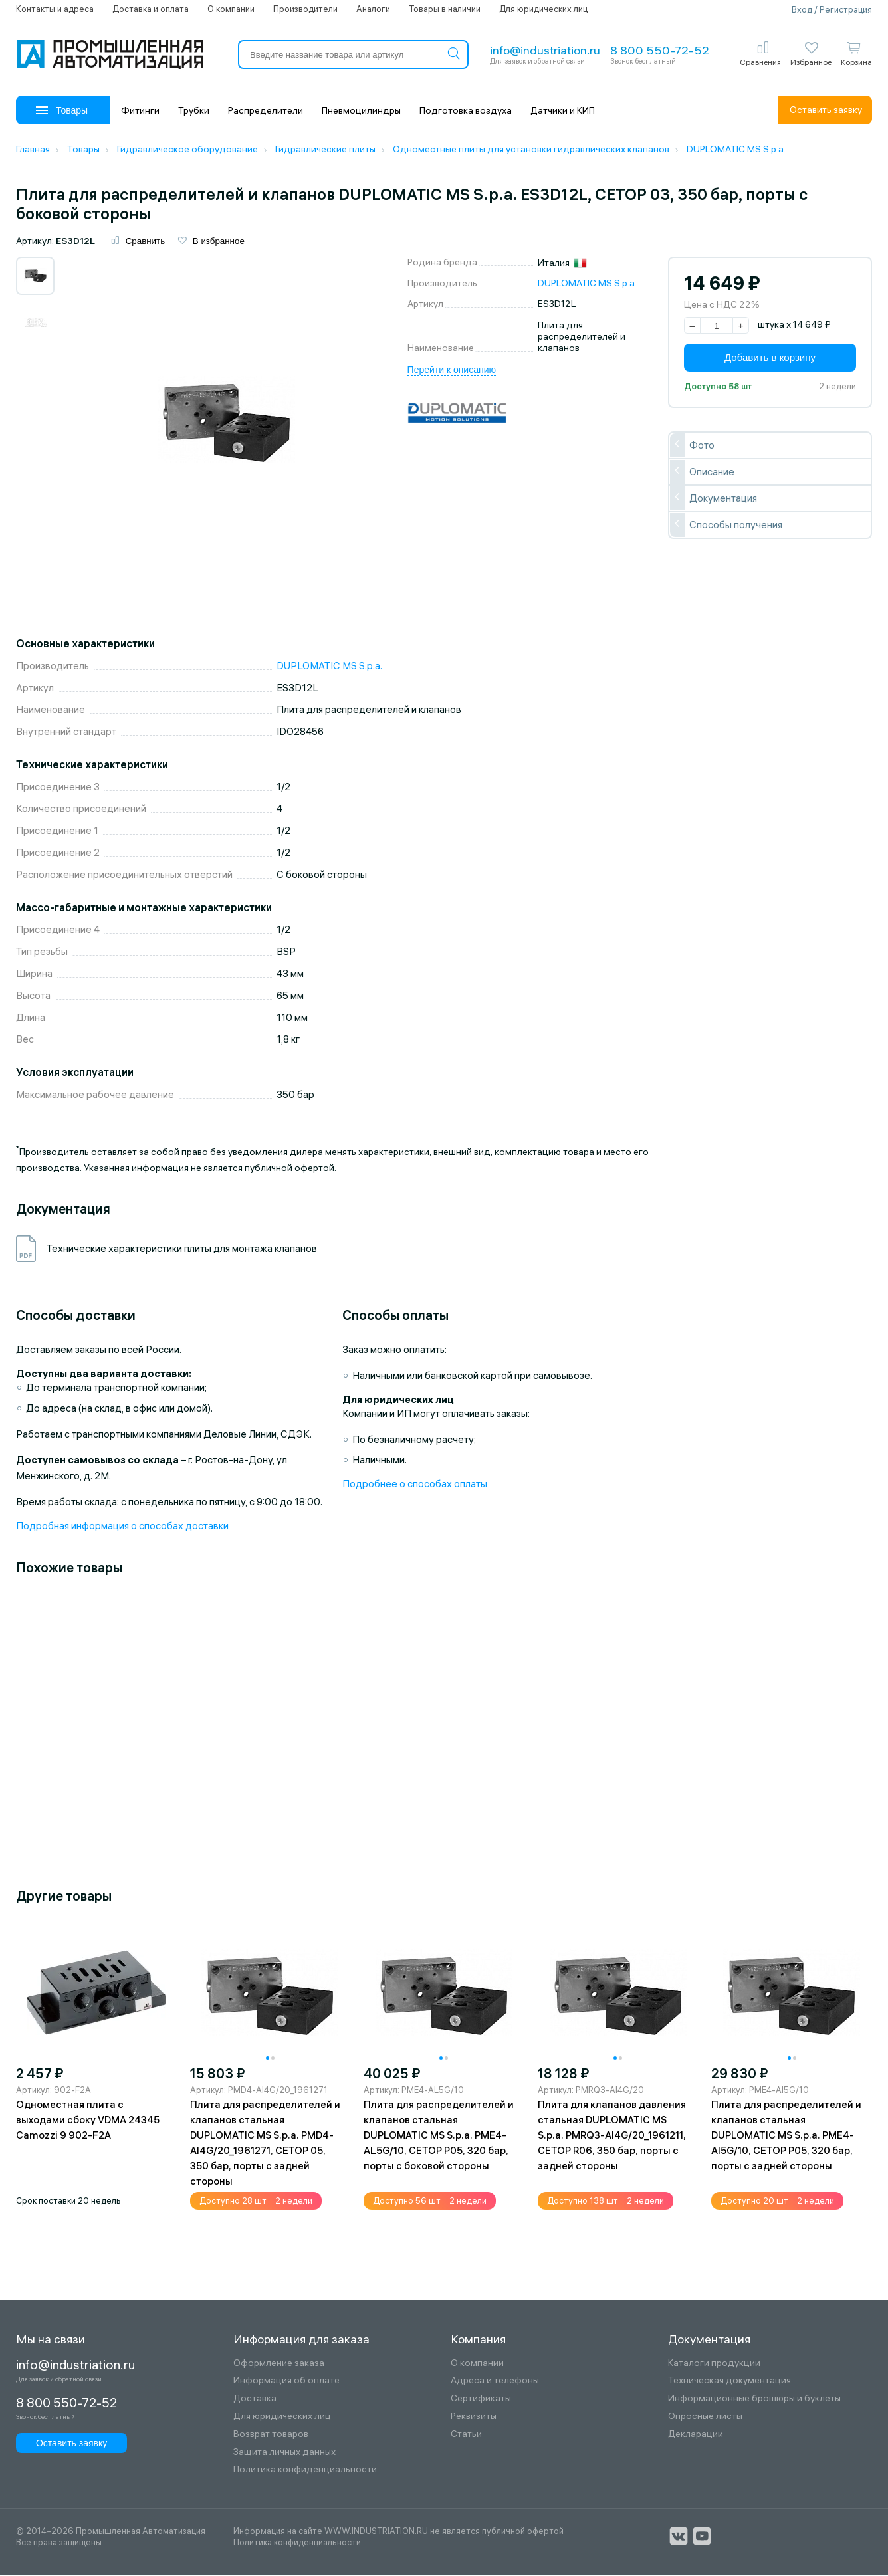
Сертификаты (481, 2399)
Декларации (695, 2435)
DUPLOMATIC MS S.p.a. (587, 284)
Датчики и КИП (562, 110)
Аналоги (373, 8)
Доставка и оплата (150, 8)
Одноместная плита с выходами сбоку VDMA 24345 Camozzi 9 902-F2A (88, 2120)
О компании (231, 8)
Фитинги (140, 110)
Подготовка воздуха (465, 110)
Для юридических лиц (543, 8)
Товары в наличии (445, 8)
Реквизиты (474, 2417)
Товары (62, 110)
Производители (305, 8)
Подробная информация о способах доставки (122, 1527)
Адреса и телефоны (495, 2381)
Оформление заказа (278, 2363)
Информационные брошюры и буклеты (754, 2399)
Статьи (466, 2435)
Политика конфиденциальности (305, 2470)
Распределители (265, 110)
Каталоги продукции (714, 2363)
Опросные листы (705, 2417)
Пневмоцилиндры (361, 110)
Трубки (193, 110)
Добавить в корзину (770, 358)
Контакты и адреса (55, 8)
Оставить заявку (826, 110)
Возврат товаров (270, 2435)
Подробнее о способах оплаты (414, 1485)
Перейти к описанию (451, 370)
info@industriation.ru (545, 50)
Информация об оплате (286, 2381)
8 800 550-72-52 (659, 50)
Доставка (255, 2399)
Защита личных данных (284, 2452)
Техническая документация (729, 2381)
